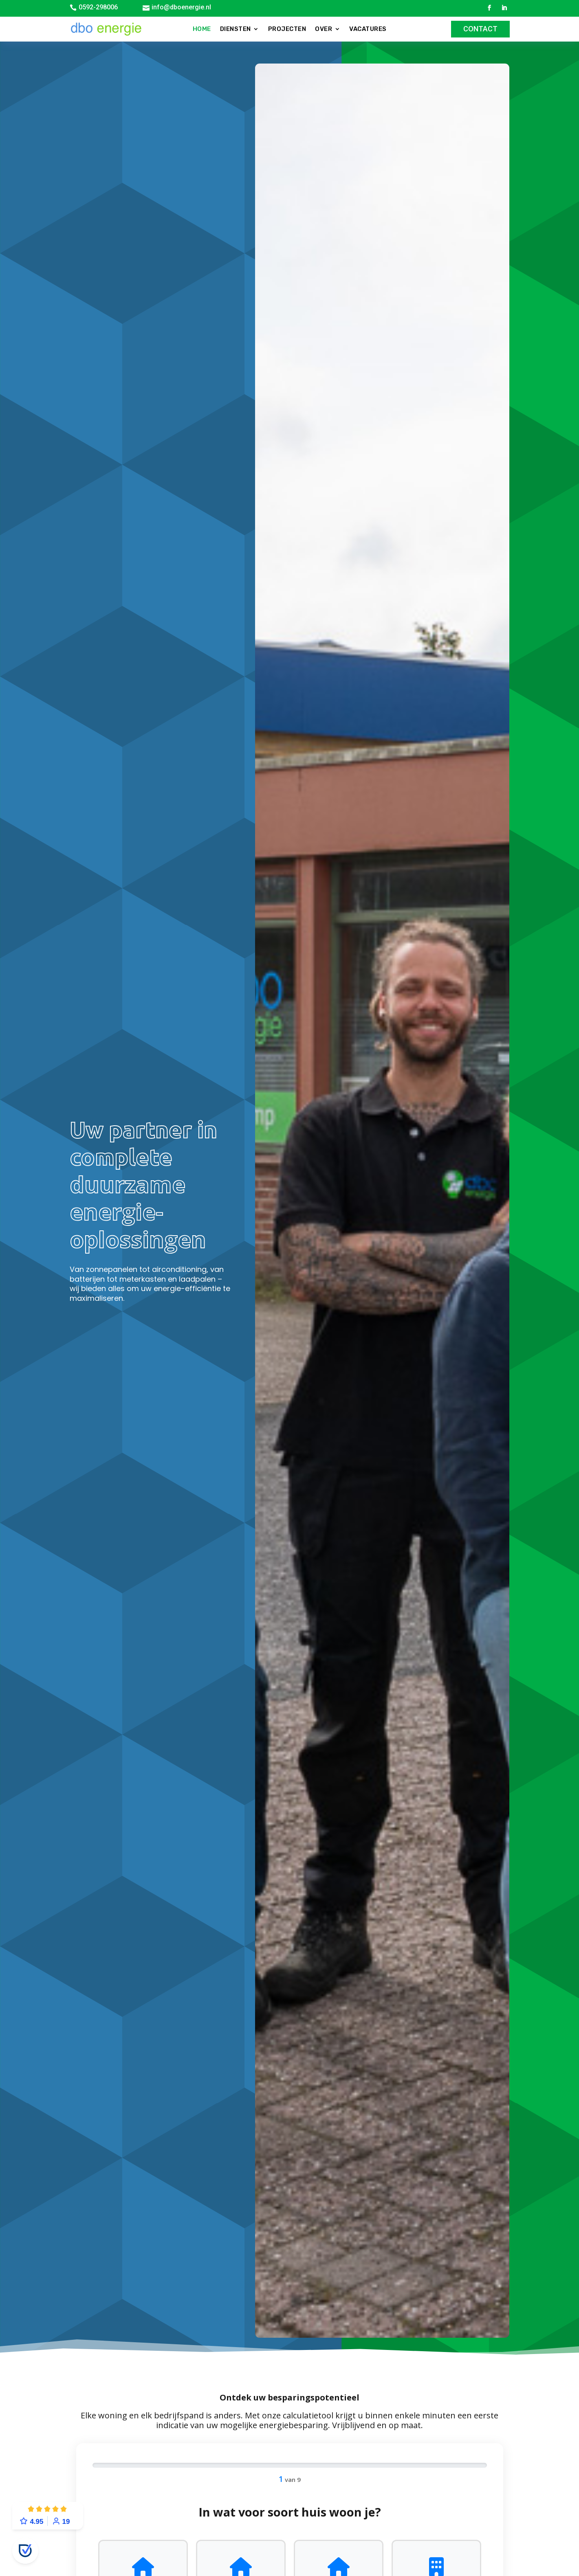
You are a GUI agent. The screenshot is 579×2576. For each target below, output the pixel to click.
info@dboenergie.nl (181, 7)
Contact (480, 28)
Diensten (235, 29)
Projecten (287, 29)
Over (323, 29)
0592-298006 (98, 7)
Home (202, 29)
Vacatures (368, 29)
